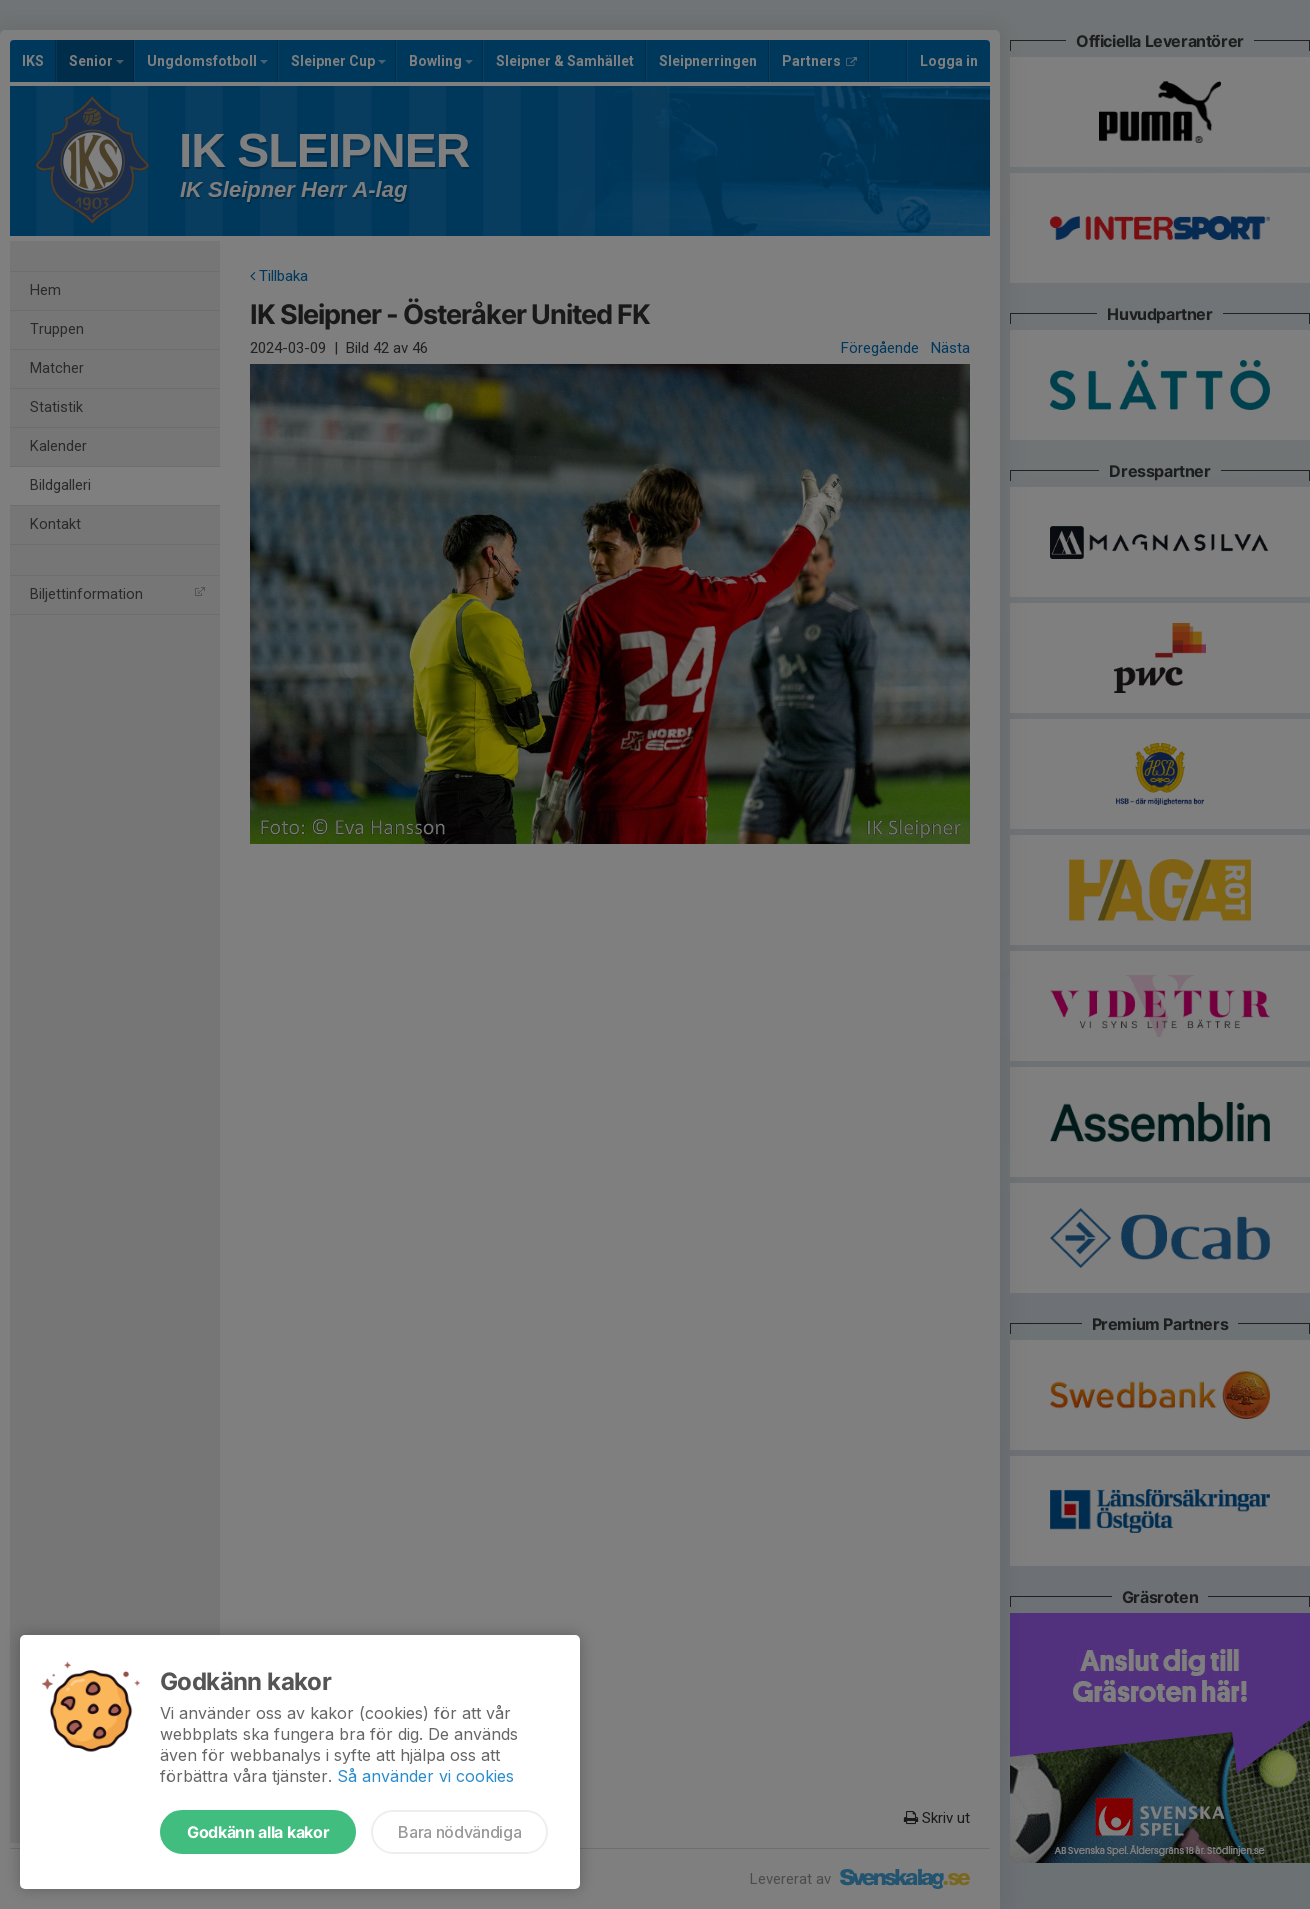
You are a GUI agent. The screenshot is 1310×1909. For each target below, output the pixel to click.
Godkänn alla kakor (258, 1832)
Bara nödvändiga (459, 1832)
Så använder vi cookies (425, 1776)
